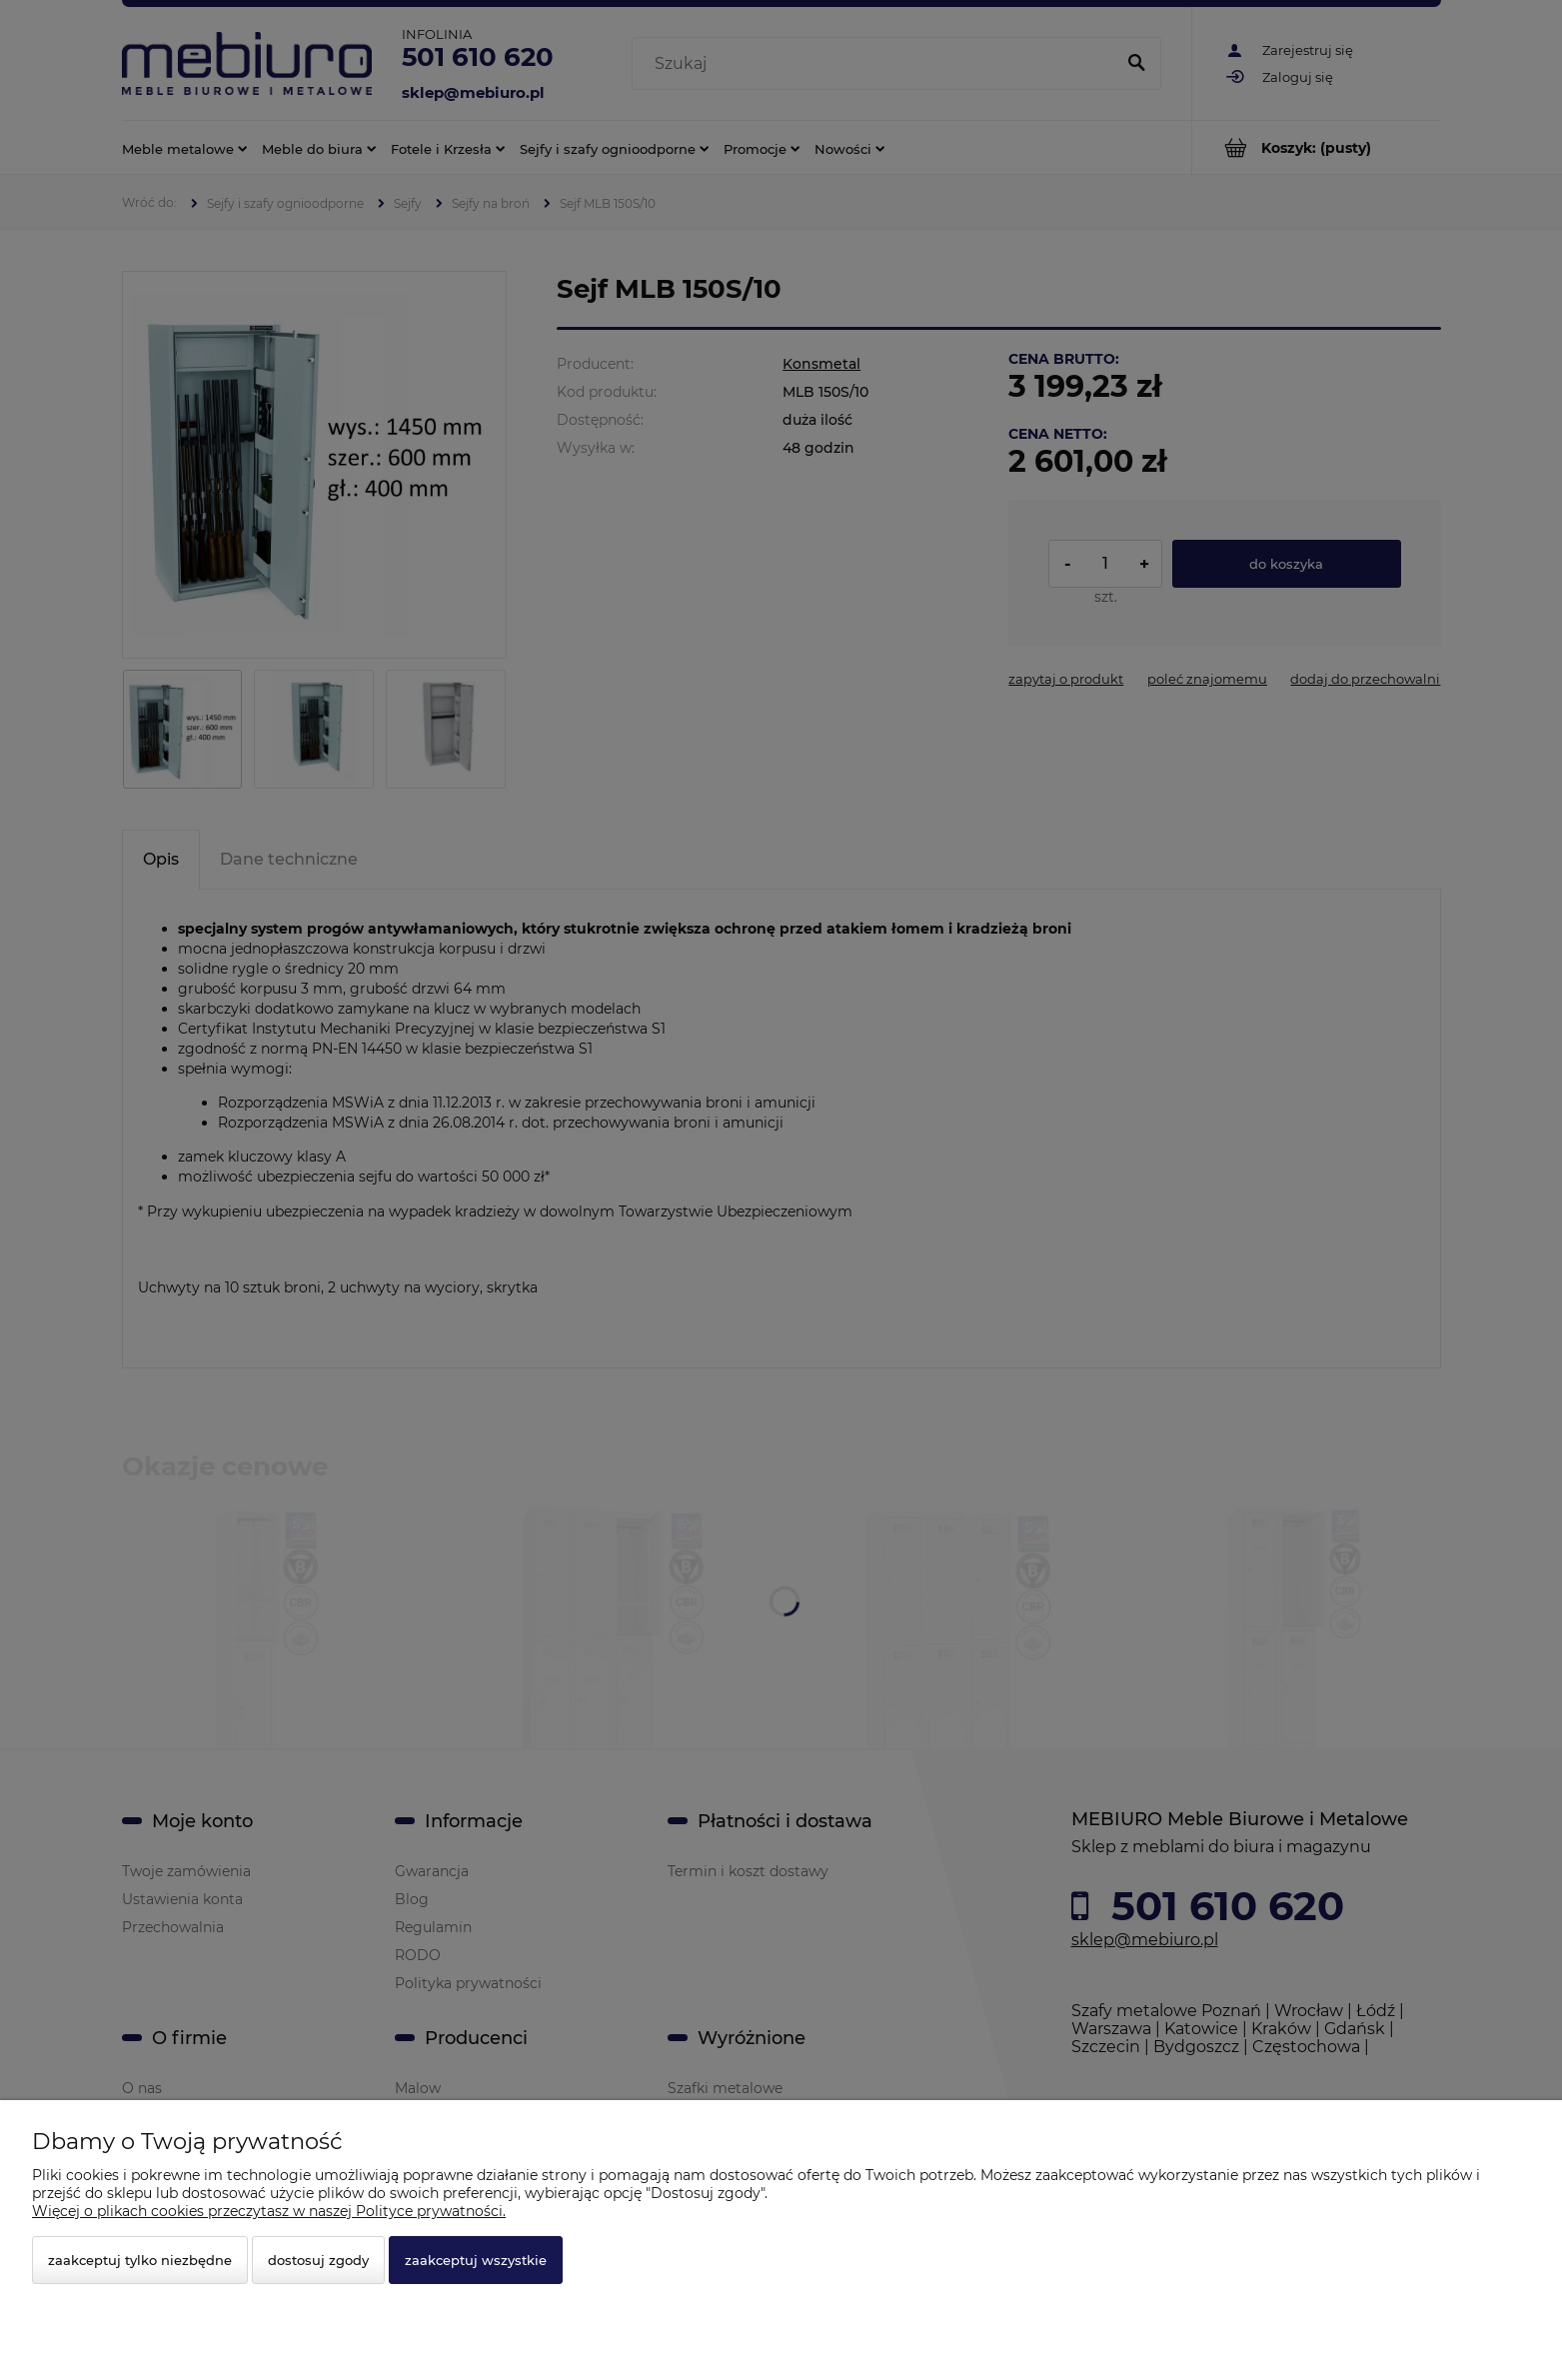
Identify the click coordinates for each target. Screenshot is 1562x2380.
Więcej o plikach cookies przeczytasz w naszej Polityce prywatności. (269, 2211)
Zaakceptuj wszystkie (476, 2260)
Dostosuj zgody (318, 2260)
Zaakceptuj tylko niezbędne (140, 2260)
